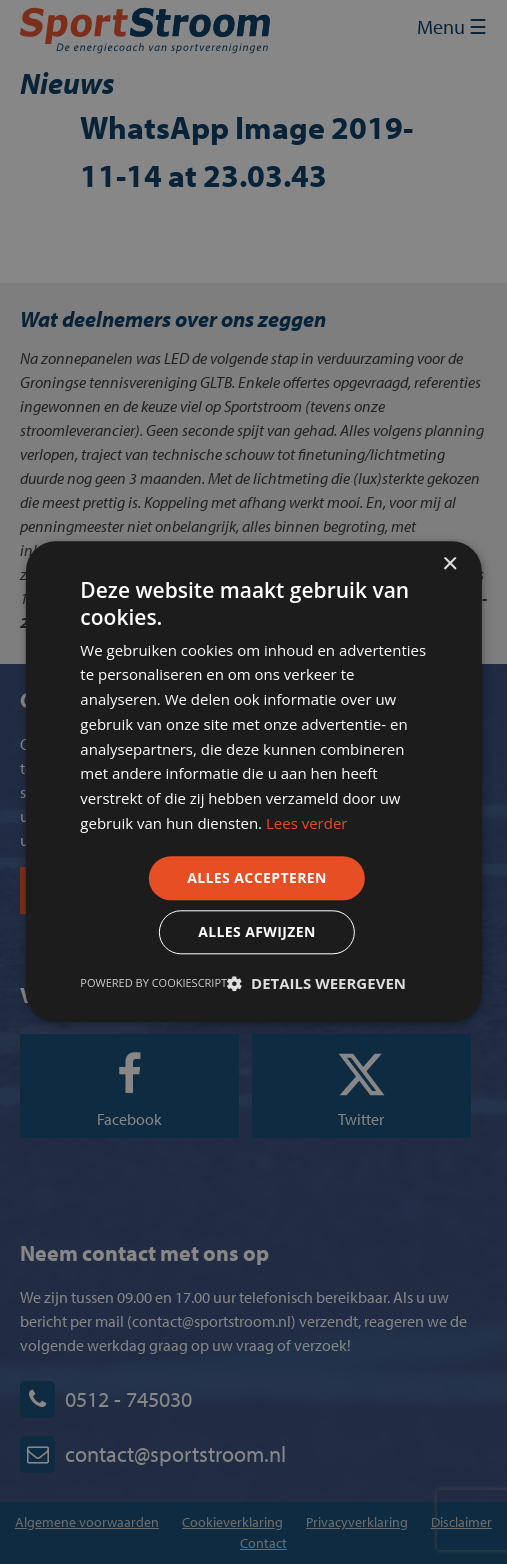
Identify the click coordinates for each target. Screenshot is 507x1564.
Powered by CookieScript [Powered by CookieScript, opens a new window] (153, 983)
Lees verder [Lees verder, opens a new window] (307, 823)
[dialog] (253, 782)
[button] (316, 984)
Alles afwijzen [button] (257, 932)
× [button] (449, 564)
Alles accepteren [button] (257, 877)
